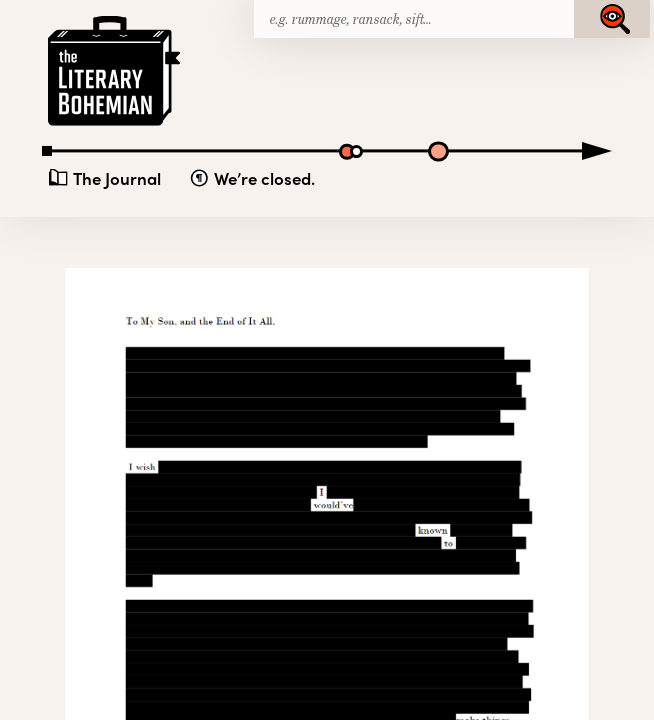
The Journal (117, 178)
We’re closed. (264, 178)
